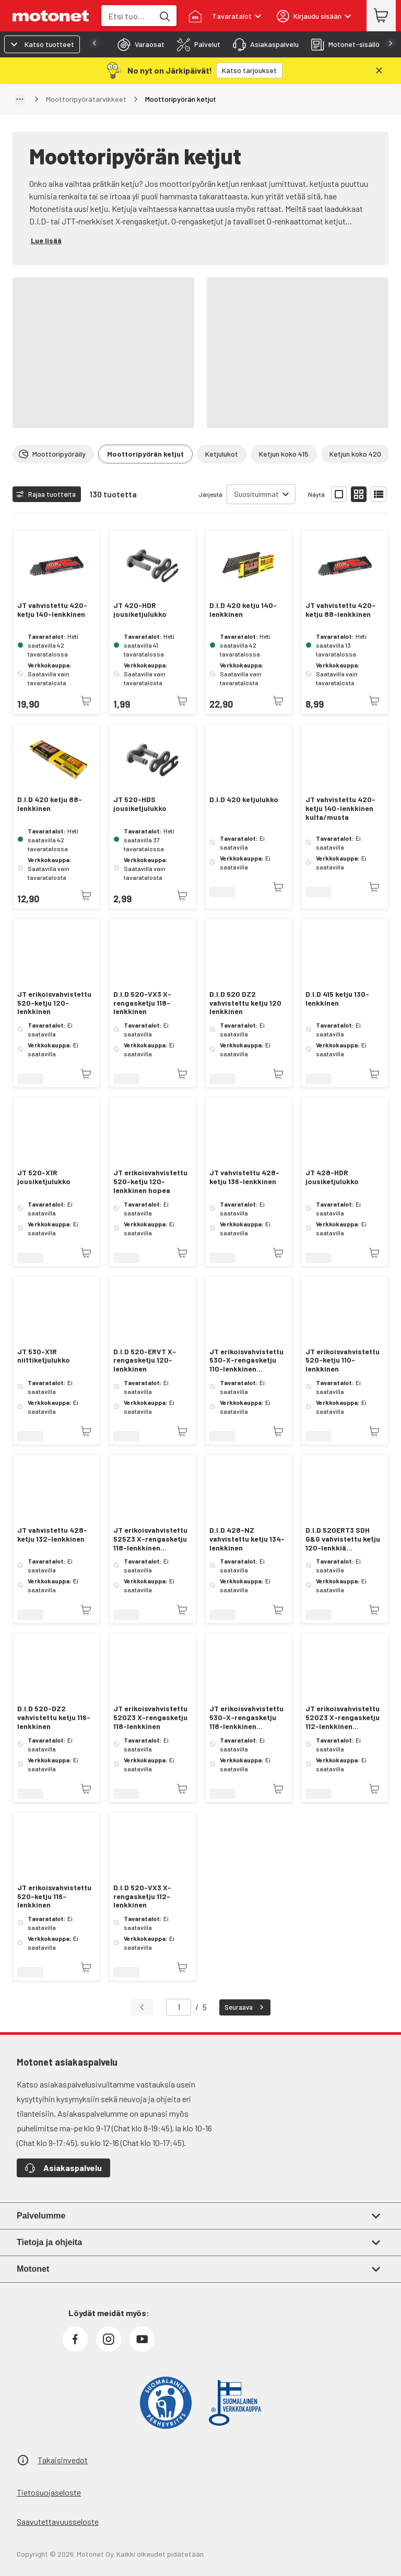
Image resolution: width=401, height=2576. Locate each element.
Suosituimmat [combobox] (256, 494)
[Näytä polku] (20, 99)
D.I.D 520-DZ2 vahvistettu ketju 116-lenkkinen (53, 1717)
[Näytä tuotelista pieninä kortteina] (359, 494)
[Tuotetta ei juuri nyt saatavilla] (86, 701)
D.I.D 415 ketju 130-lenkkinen (337, 998)
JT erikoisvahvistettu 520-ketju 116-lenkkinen (54, 1896)
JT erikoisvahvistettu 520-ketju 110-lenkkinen (342, 1360)
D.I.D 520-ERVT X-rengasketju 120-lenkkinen (144, 1360)
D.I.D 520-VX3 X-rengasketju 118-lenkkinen (142, 1003)
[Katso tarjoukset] (249, 70)
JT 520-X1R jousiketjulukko (43, 1177)
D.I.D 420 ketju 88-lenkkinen (49, 804)
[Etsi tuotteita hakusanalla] (164, 15)
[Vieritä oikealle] (382, 454)
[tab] (138, 44)
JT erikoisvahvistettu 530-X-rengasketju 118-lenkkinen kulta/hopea (246, 1717)
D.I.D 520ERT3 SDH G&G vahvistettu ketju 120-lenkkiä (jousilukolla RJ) (342, 1539)
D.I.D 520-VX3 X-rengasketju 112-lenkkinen (142, 1896)
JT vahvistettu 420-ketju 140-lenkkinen (52, 609)
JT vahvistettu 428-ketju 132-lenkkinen (52, 1534)
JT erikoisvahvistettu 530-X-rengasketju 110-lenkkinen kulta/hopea (246, 1360)
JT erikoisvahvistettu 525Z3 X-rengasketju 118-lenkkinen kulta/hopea (150, 1539)
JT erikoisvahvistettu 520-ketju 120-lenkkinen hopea (150, 1181)
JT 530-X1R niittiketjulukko (43, 1356)
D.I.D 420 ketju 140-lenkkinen (243, 609)
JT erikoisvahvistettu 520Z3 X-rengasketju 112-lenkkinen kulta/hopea (342, 1717)
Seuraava (245, 2007)
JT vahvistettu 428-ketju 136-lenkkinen (244, 1177)
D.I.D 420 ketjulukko (243, 799)
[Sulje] (379, 70)
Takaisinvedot (63, 2460)
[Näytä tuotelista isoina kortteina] (339, 494)
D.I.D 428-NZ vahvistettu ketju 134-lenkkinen (247, 1539)
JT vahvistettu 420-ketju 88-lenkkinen (340, 609)
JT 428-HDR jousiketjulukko (332, 1177)
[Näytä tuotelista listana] (378, 494)
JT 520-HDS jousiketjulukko (140, 804)
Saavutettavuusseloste (58, 2521)
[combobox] (127, 16)
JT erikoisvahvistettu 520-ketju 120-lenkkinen (54, 1003)
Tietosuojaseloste (49, 2492)
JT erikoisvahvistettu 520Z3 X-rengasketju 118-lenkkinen (150, 1717)
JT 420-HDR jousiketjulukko (140, 609)
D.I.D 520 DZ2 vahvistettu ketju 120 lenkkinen (245, 1003)
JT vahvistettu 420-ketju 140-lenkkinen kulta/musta (340, 808)
